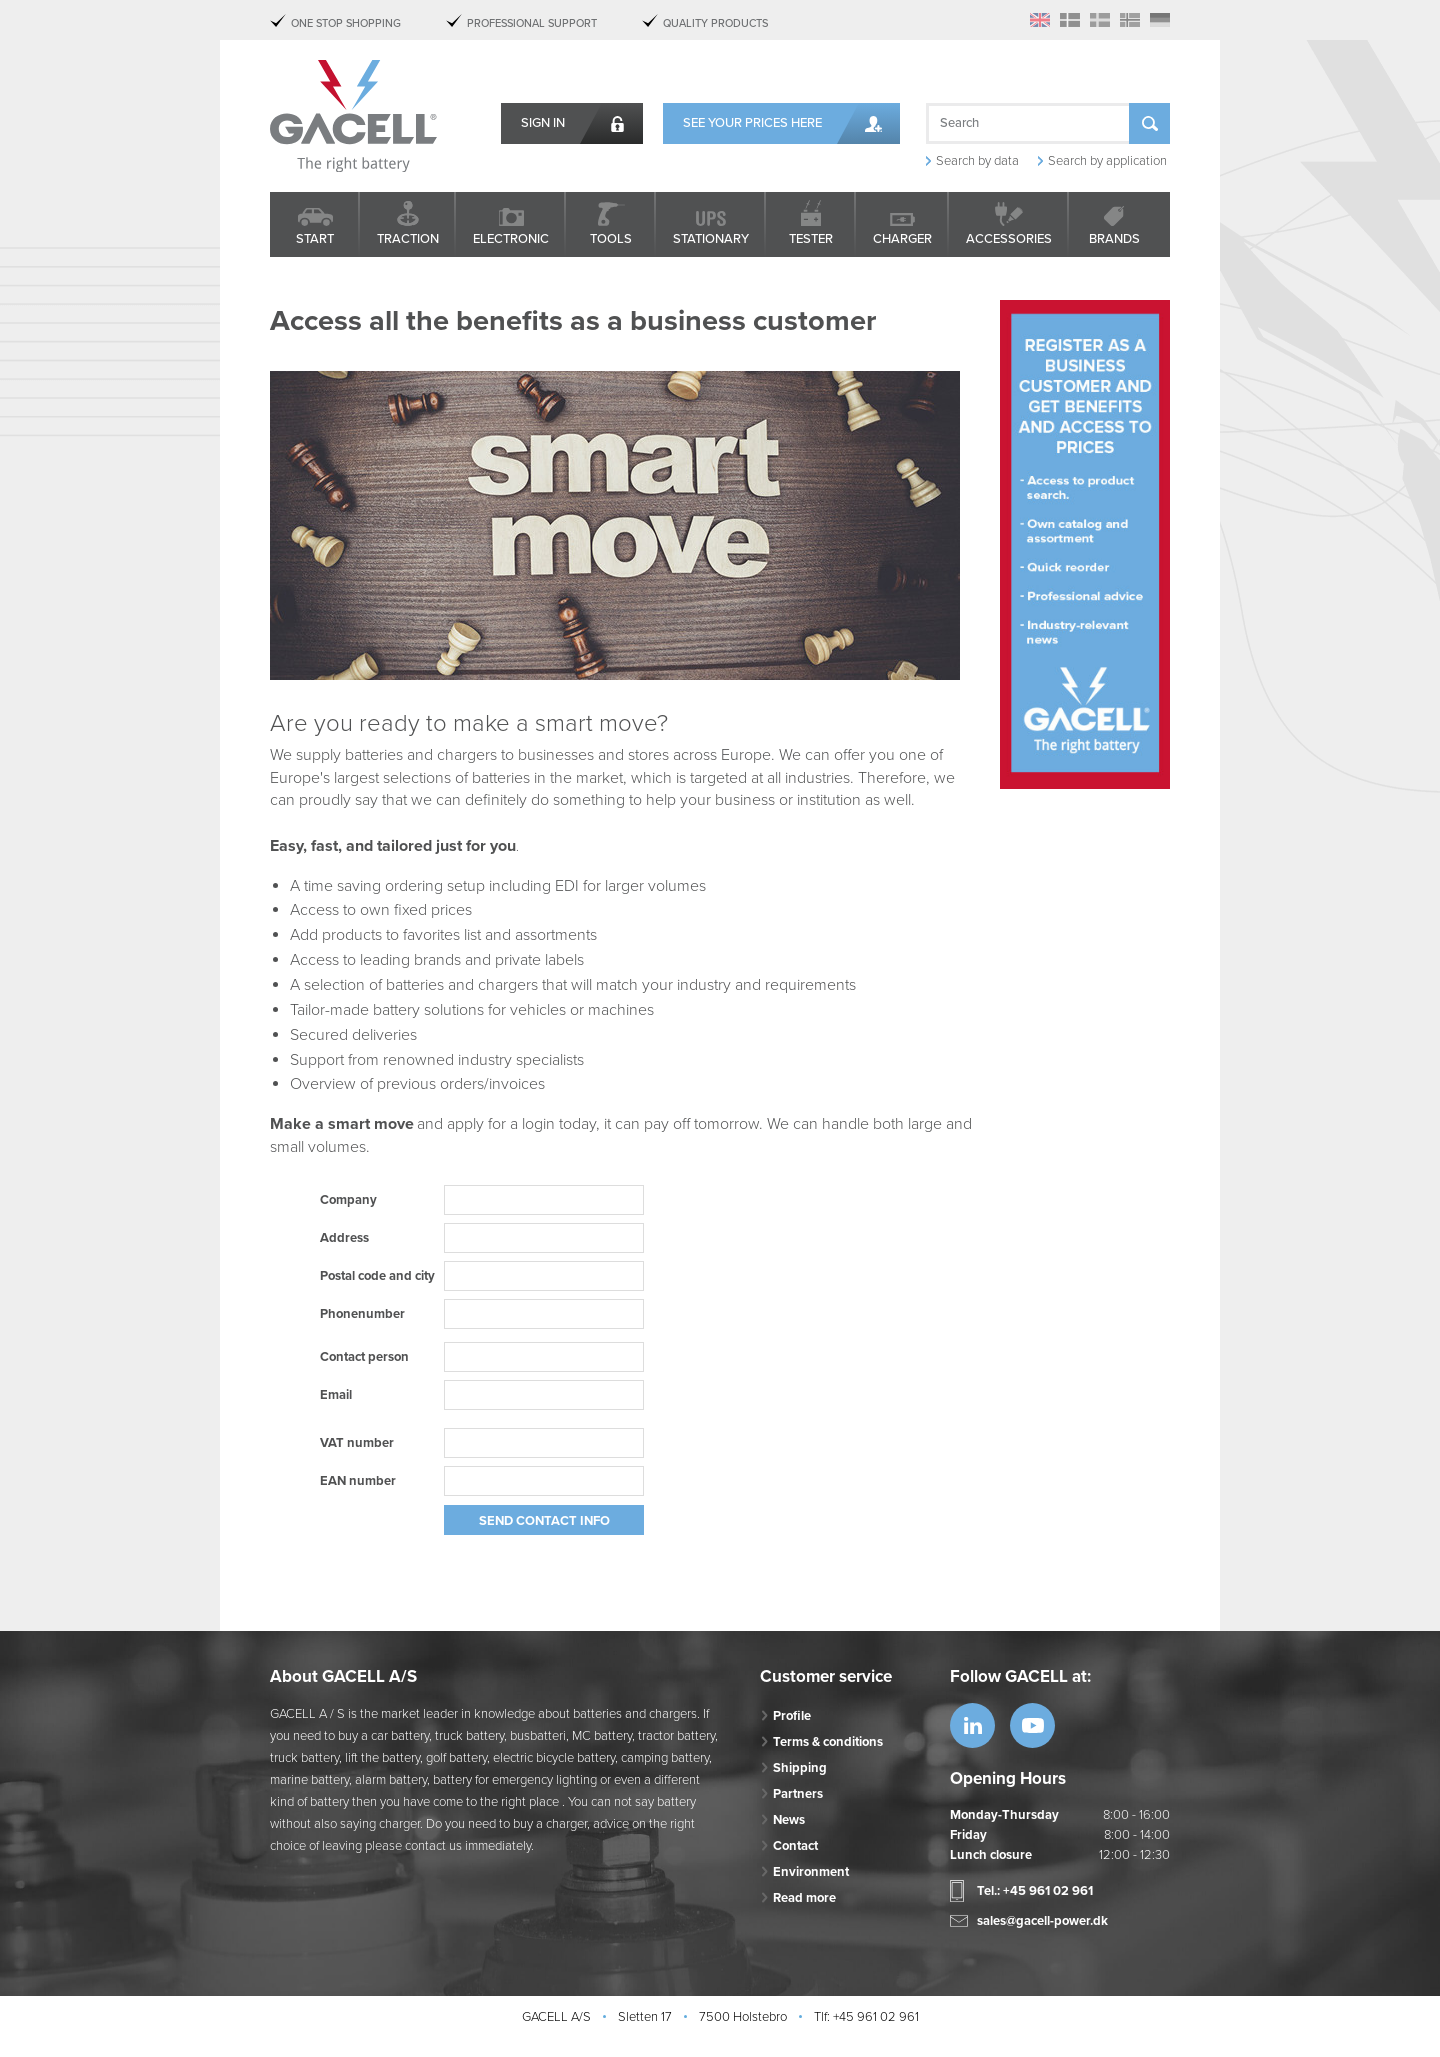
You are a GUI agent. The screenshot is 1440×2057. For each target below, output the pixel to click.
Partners (798, 1794)
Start (315, 239)
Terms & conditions (828, 1742)
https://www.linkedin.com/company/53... (972, 1725)
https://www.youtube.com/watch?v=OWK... (1032, 1725)
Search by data (977, 161)
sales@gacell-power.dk (1042, 1921)
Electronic (511, 239)
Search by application (1107, 161)
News (789, 1820)
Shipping (800, 1768)
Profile (792, 1716)
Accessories (1009, 239)
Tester (811, 239)
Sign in (543, 123)
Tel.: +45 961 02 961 (1035, 1891)
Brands (1114, 239)
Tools (611, 239)
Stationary (711, 239)
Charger (902, 239)
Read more (804, 1898)
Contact (795, 1846)
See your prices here (752, 123)
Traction (408, 239)
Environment (811, 1872)
